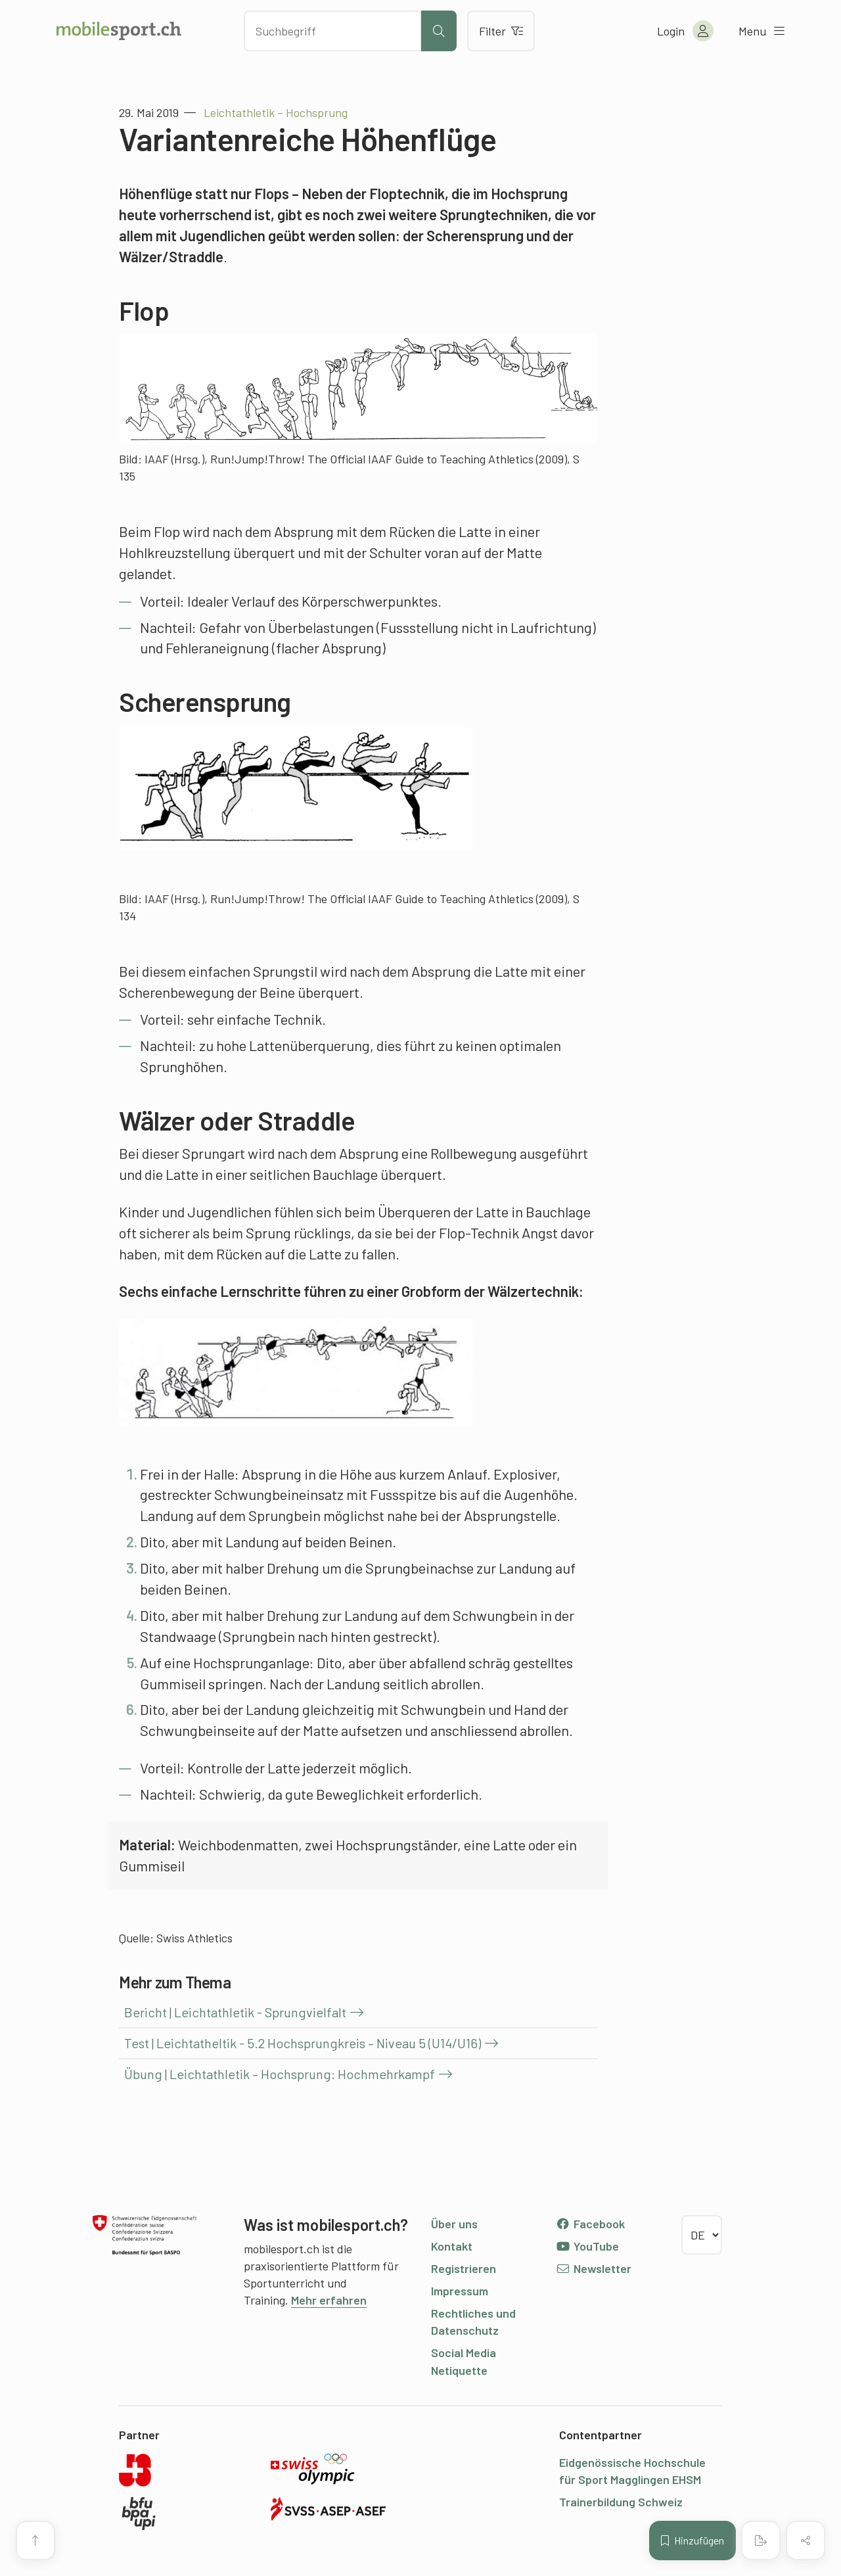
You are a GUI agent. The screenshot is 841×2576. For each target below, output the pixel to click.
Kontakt (451, 2246)
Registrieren (463, 2268)
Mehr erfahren (329, 2300)
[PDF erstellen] (761, 2540)
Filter (501, 31)
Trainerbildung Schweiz (621, 2501)
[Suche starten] (439, 31)
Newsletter (593, 2268)
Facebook (590, 2223)
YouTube (587, 2246)
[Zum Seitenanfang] (35, 2540)
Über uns (454, 2223)
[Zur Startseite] (119, 31)
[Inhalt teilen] (805, 2540)
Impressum (459, 2290)
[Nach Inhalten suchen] (332, 31)
